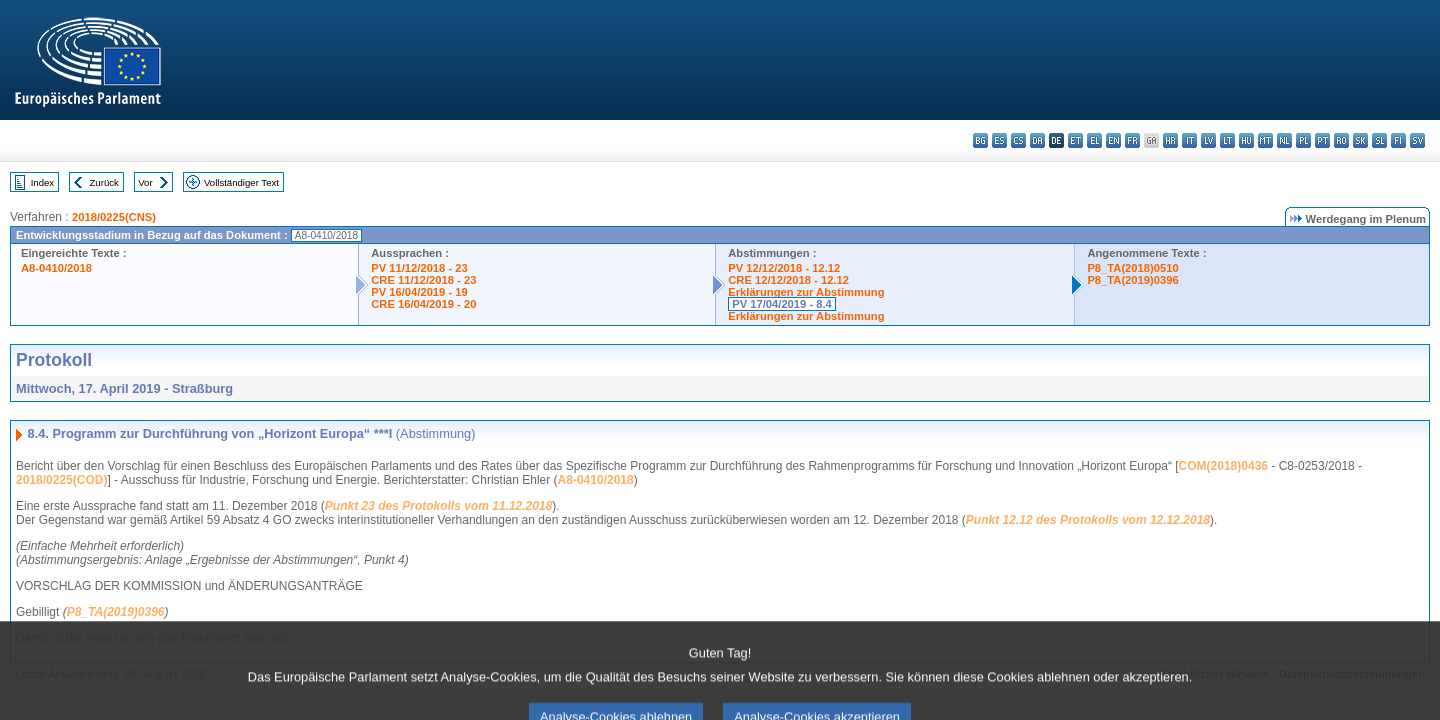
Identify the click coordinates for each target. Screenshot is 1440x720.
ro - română (1341, 140)
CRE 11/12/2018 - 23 (423, 280)
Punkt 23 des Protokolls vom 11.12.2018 (438, 506)
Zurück (104, 182)
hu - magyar (1246, 140)
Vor (145, 182)
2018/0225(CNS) (114, 217)
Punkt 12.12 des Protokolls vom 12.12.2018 (1088, 520)
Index (42, 182)
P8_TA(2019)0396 (1132, 280)
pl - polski (1303, 140)
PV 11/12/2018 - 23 (419, 268)
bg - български (980, 140)
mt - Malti (1265, 140)
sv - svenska (1417, 140)
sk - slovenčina (1360, 140)
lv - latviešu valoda (1208, 140)
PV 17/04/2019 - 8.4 (782, 304)
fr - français (1132, 140)
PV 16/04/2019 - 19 (419, 292)
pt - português (1322, 140)
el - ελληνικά (1094, 140)
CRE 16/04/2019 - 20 (423, 304)
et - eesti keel (1075, 140)
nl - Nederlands (1284, 140)
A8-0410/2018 (56, 268)
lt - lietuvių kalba (1227, 140)
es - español (999, 140)
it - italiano (1189, 140)
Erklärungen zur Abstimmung (806, 292)
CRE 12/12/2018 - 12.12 (788, 280)
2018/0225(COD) (61, 480)
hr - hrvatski (1170, 140)
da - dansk (1037, 140)
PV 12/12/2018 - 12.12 (784, 268)
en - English (1113, 140)
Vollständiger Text (241, 182)
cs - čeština (1018, 140)
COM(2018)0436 (1223, 466)
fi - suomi (1398, 140)
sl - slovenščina (1379, 140)
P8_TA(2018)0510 (1132, 268)
